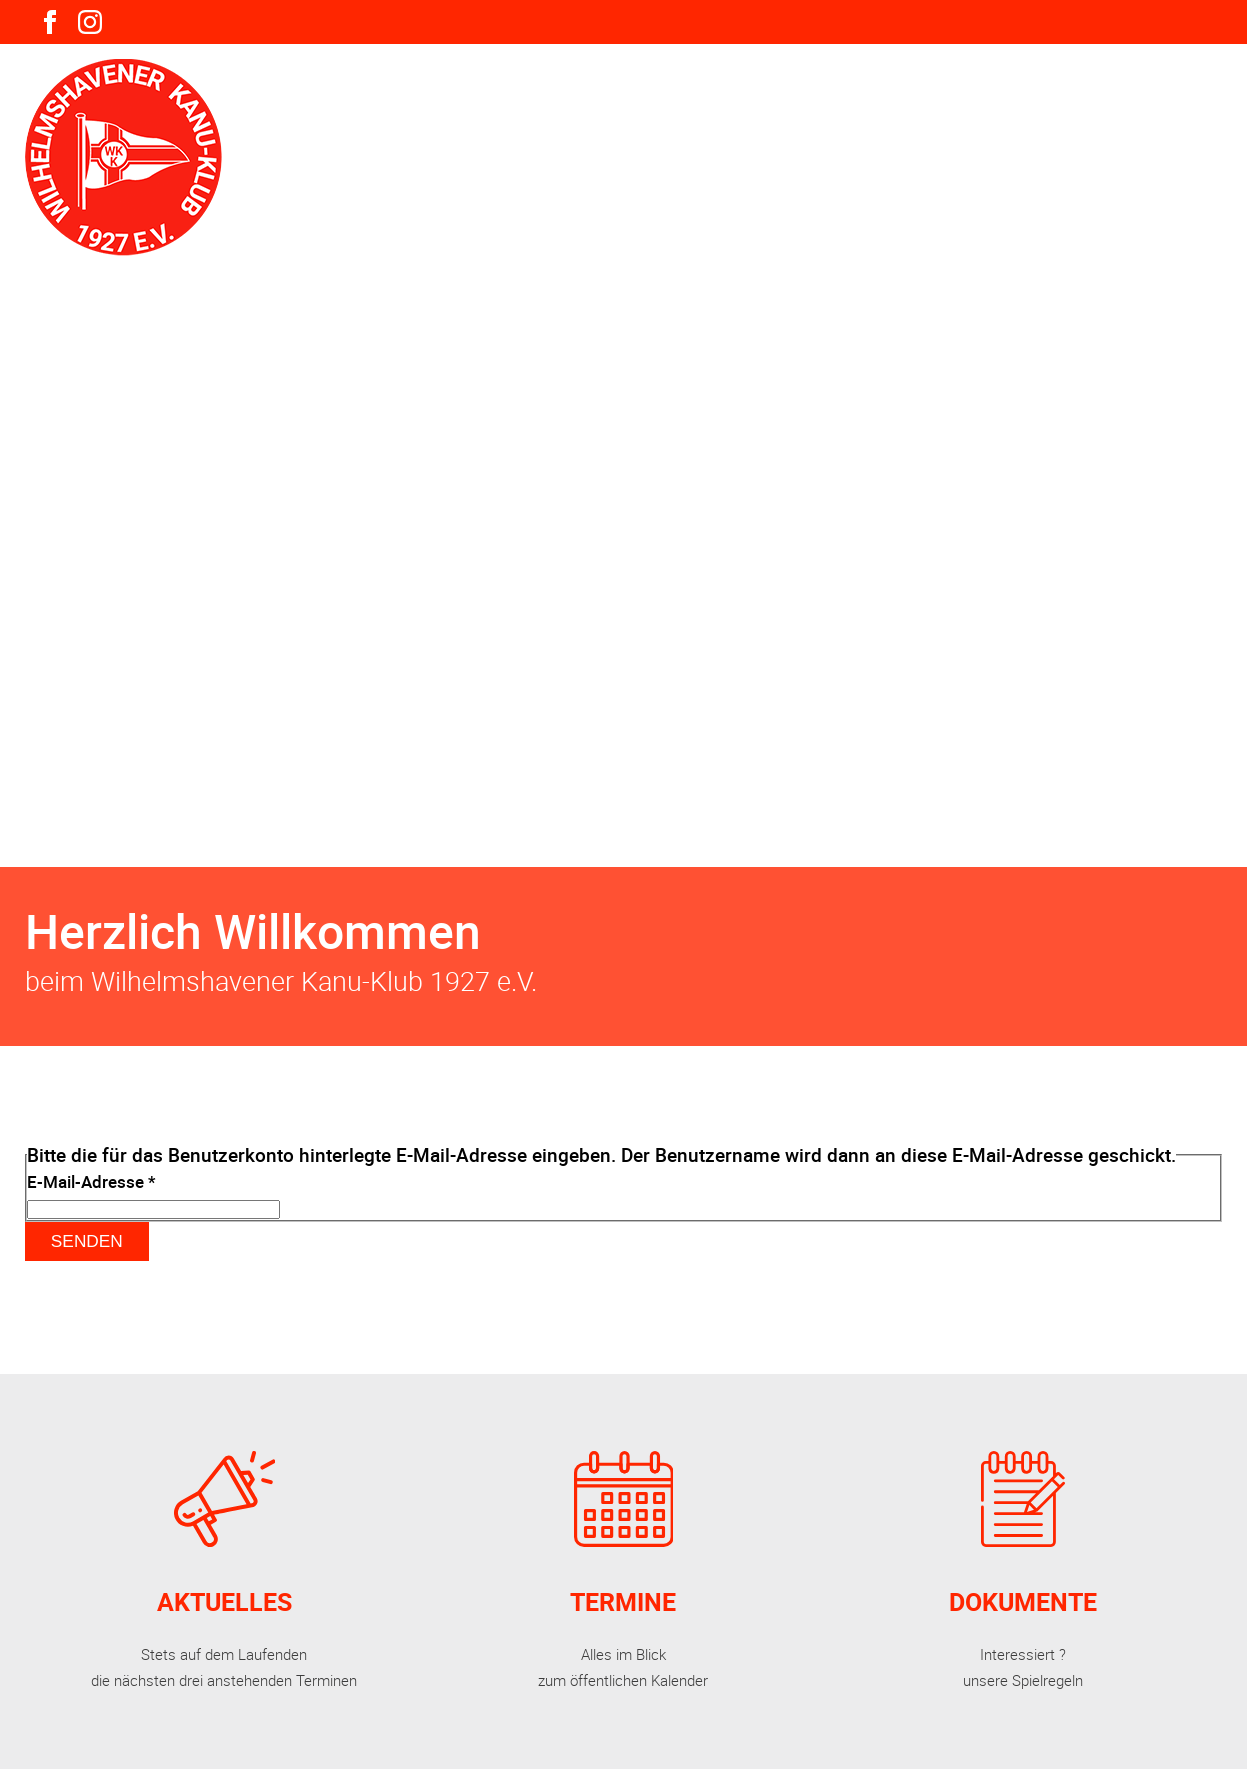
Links (1078, 96)
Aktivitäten (640, 96)
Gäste (769, 96)
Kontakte (1187, 96)
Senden (87, 1241)
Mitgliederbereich (925, 96)
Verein (510, 96)
